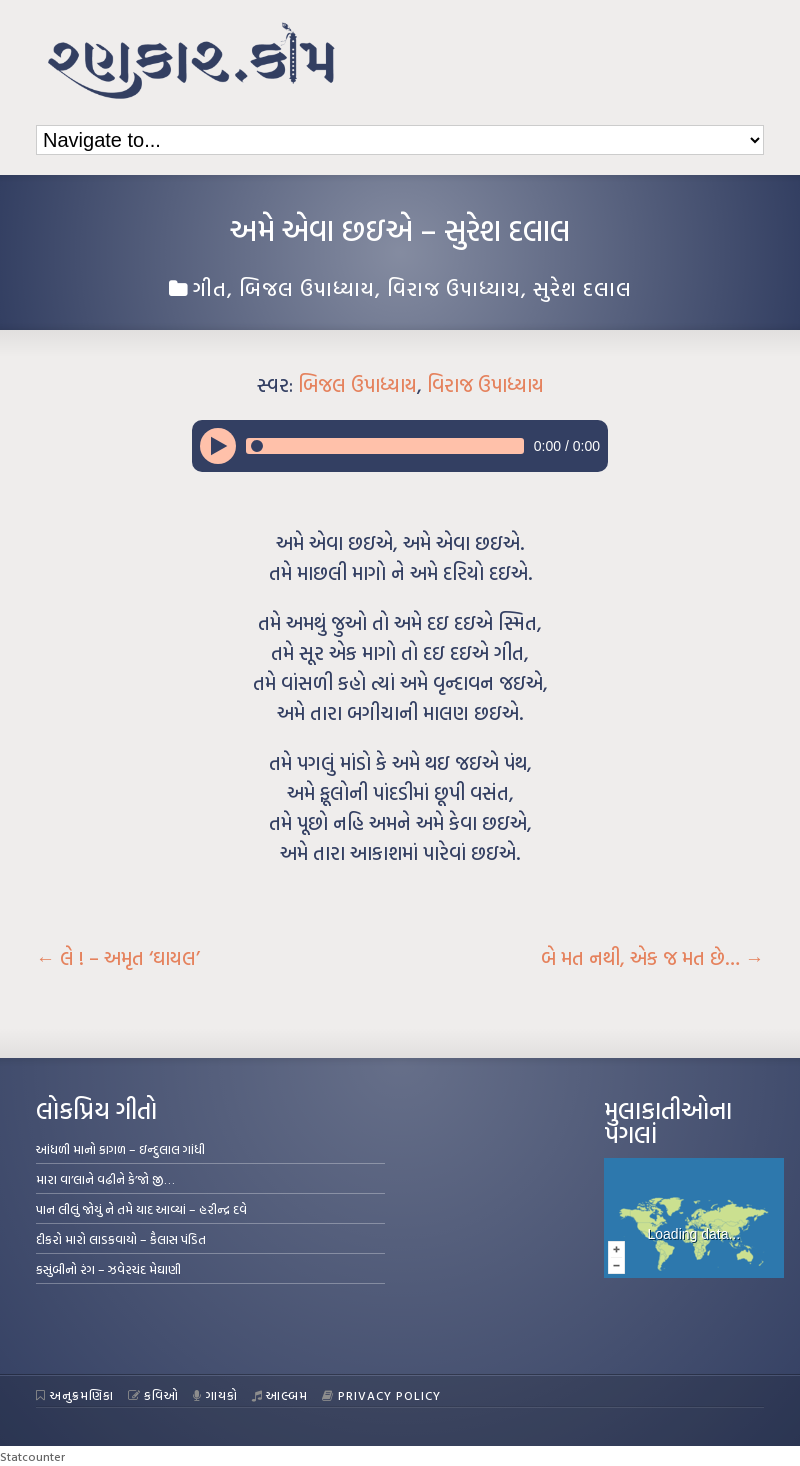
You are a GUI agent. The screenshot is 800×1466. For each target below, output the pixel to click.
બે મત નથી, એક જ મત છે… (652, 958)
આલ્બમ (280, 1395)
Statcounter (32, 1456)
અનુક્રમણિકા (75, 1395)
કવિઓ (154, 1395)
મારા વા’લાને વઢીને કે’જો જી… (105, 1179)
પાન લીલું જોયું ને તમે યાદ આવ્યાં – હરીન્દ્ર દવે (141, 1209)
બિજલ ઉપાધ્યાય (307, 288)
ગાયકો (215, 1395)
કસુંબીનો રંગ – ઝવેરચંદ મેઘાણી (108, 1269)
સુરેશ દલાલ (582, 288)
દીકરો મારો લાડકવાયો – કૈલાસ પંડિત (121, 1239)
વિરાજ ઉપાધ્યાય (454, 288)
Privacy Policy (381, 1395)
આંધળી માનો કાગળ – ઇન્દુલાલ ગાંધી (120, 1149)
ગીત (210, 288)
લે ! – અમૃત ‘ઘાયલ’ (118, 958)
